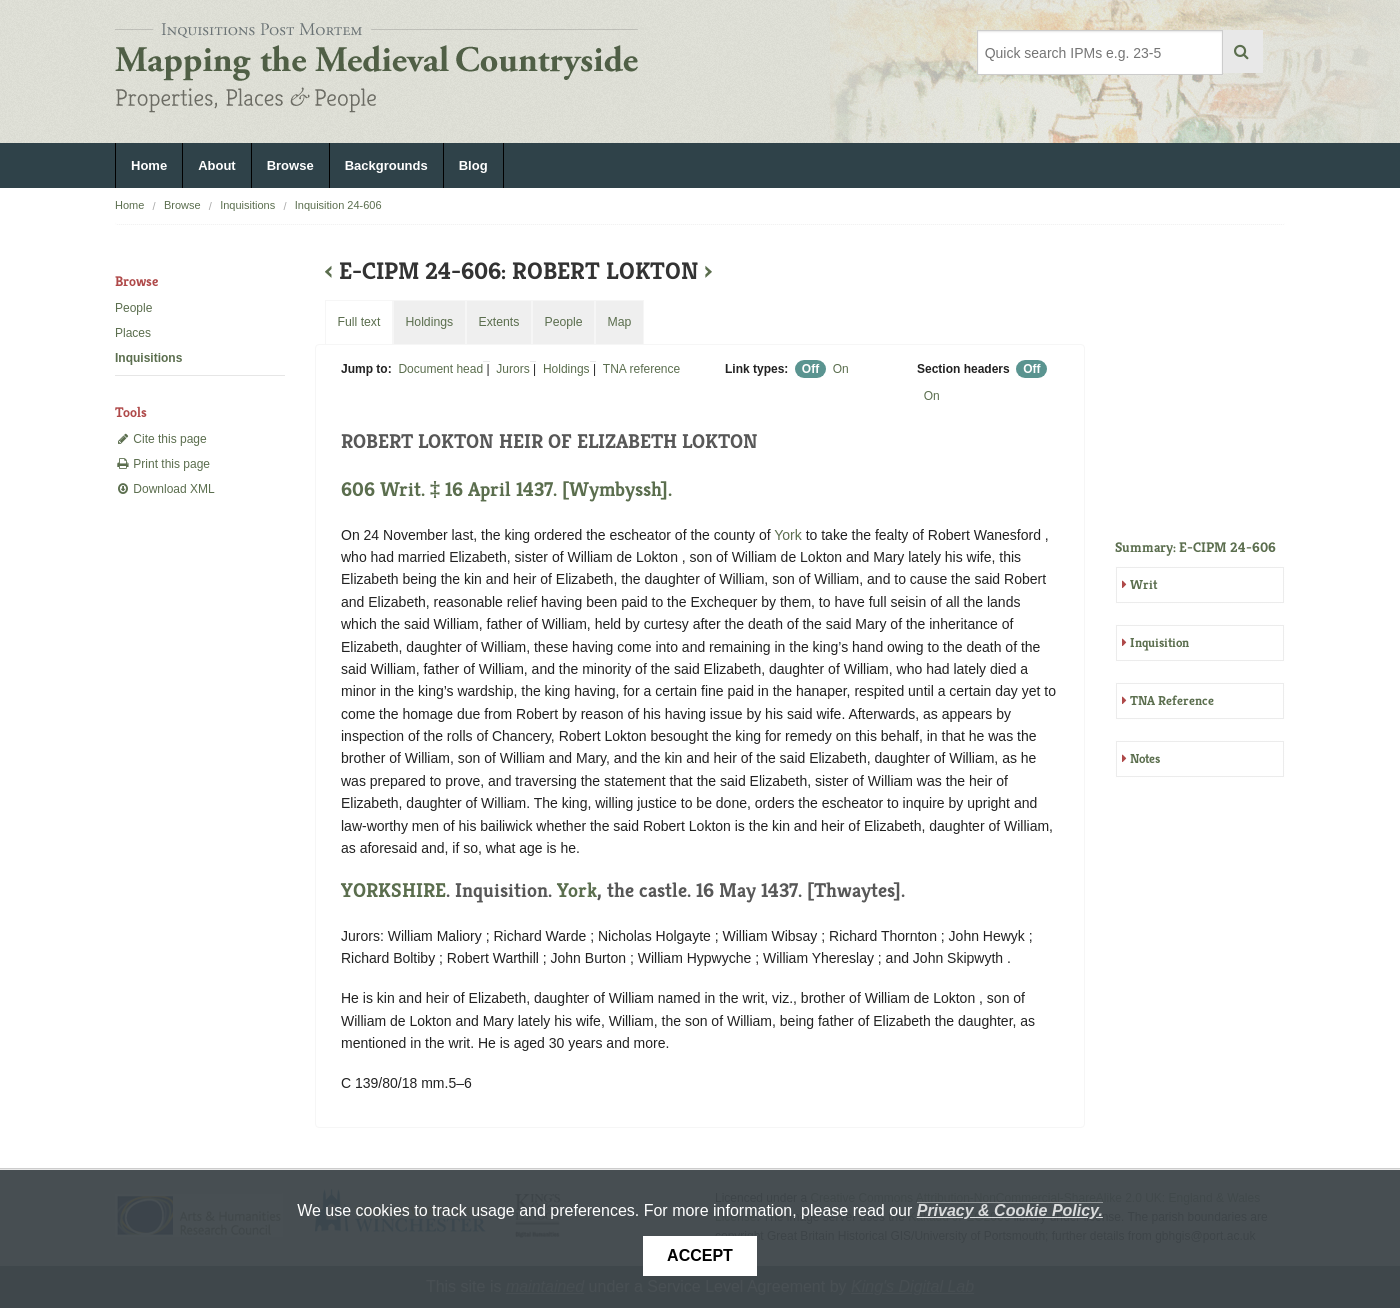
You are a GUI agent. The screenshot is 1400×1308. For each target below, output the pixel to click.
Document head (440, 369)
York (788, 535)
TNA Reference (1172, 700)
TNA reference (641, 369)
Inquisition (1159, 642)
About (217, 165)
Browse (290, 165)
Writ (1143, 584)
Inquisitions (247, 205)
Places (133, 333)
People (133, 308)
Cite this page (161, 439)
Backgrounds (386, 165)
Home (149, 165)
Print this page (162, 464)
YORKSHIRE (393, 890)
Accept (700, 1255)
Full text (358, 322)
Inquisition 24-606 (338, 205)
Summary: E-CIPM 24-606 (1195, 547)
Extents (498, 322)
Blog (473, 165)
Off (810, 369)
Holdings (566, 369)
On (841, 369)
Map (619, 322)
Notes (1145, 758)
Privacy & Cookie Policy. (1010, 1210)
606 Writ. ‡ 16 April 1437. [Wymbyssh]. (506, 489)
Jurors (512, 369)
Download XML (165, 489)
